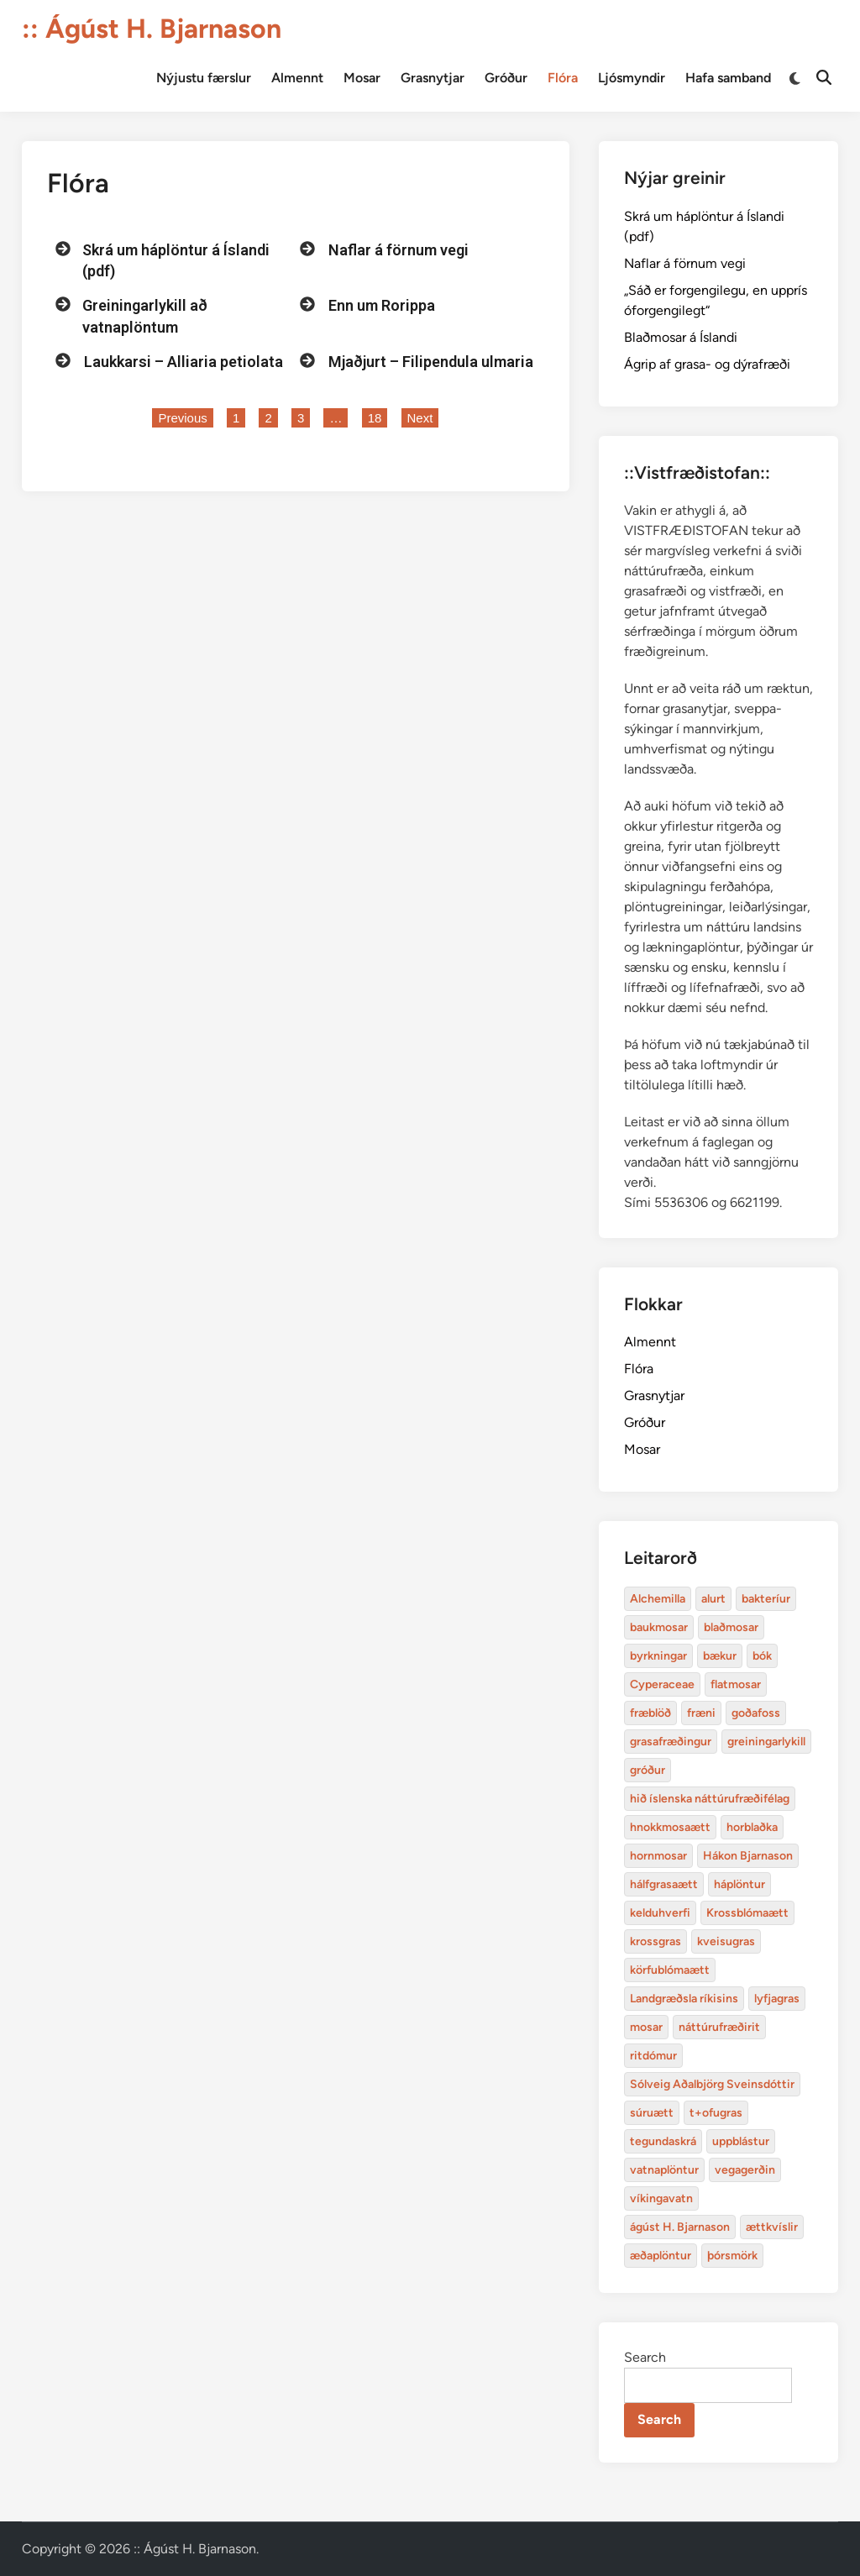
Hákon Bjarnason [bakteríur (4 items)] (748, 1856)
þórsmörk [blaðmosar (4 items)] (732, 2255)
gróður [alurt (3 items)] (647, 1770)
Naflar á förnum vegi (398, 250)
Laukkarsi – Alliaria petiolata (183, 361)
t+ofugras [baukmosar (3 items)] (716, 2113)
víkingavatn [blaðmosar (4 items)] (661, 2198)
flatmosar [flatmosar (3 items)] (736, 1684)
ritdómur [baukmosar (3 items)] (653, 2056)
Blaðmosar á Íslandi (680, 337)
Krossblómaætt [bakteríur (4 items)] (747, 1913)
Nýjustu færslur (203, 78)
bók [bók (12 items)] (762, 1656)
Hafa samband (728, 78)
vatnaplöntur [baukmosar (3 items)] (664, 2170)
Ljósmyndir (631, 78)
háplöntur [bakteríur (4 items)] (739, 1884)
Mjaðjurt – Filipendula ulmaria (430, 361)
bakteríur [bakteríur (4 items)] (766, 1599)
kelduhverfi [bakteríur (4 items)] (660, 1913)
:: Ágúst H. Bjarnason (151, 29)
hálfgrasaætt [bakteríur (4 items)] (664, 1884)
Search (645, 2357)
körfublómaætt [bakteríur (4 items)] (670, 1970)
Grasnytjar (432, 78)
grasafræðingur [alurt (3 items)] (670, 1741)
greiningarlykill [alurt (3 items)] (766, 1741)
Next (420, 418)
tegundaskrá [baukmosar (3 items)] (663, 2141)
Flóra (563, 78)
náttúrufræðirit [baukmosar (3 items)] (719, 2027)
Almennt (297, 78)
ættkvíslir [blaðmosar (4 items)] (772, 2227)
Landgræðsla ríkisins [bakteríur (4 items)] (684, 1998)
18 (377, 416)
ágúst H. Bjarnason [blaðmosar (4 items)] (680, 2227)
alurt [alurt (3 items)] (713, 1599)
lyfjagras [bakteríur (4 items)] (777, 1998)
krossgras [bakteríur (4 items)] (655, 1941)
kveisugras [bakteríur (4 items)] (726, 1941)
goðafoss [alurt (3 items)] (756, 1713)
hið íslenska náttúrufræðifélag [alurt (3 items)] (709, 1799)
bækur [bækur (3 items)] (720, 1656)
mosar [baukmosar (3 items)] (646, 2027)
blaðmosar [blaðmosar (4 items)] (731, 1627)
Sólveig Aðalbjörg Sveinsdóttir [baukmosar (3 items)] (712, 2084)
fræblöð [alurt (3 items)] (650, 1713)
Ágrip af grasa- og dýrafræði (707, 364)
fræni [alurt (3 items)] (701, 1713)
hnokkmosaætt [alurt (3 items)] (670, 1827)
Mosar (361, 78)
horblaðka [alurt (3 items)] (752, 1827)
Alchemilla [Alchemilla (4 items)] (657, 1599)
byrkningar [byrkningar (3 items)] (658, 1656)
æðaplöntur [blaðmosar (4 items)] (660, 2255)
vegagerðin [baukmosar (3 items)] (745, 2170)
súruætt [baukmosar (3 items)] (652, 2113)
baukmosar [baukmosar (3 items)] (659, 1627)
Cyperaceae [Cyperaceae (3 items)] (662, 1684)
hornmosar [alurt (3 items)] (658, 1856)
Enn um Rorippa (381, 305)
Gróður (506, 78)
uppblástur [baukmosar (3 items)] (740, 2141)
